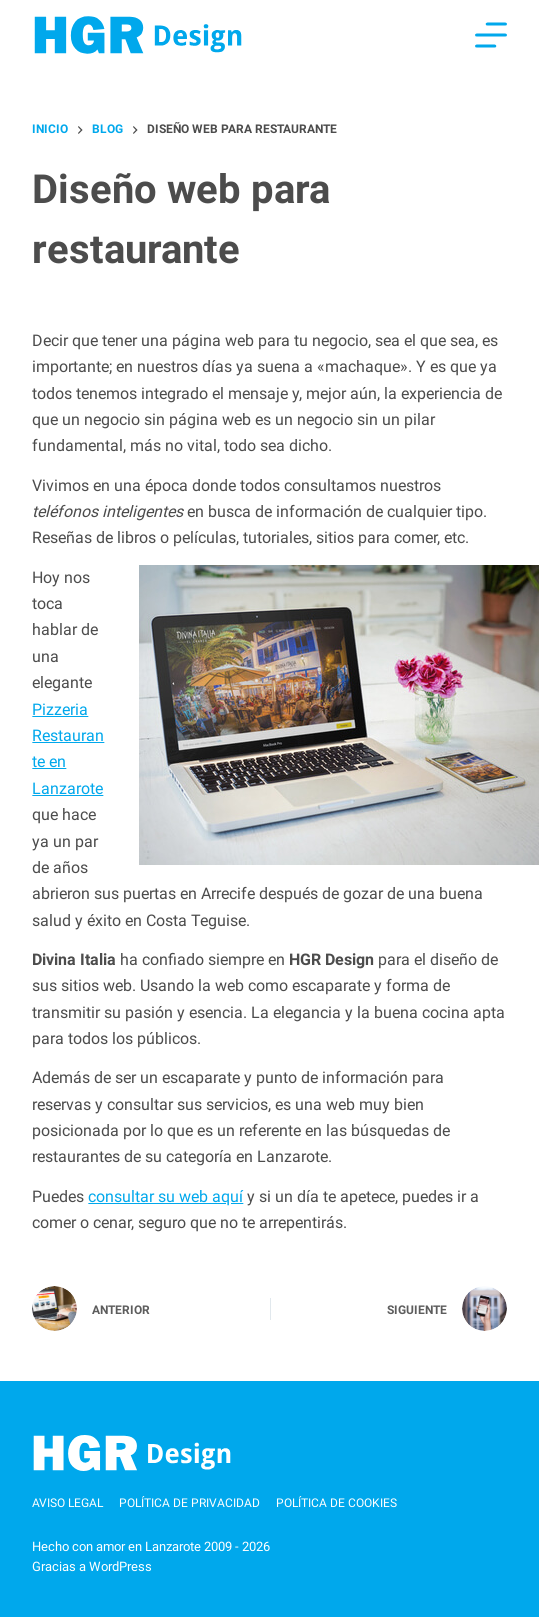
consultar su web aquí (165, 1196)
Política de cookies (336, 1503)
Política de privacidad (189, 1503)
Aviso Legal (67, 1503)
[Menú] (491, 35)
